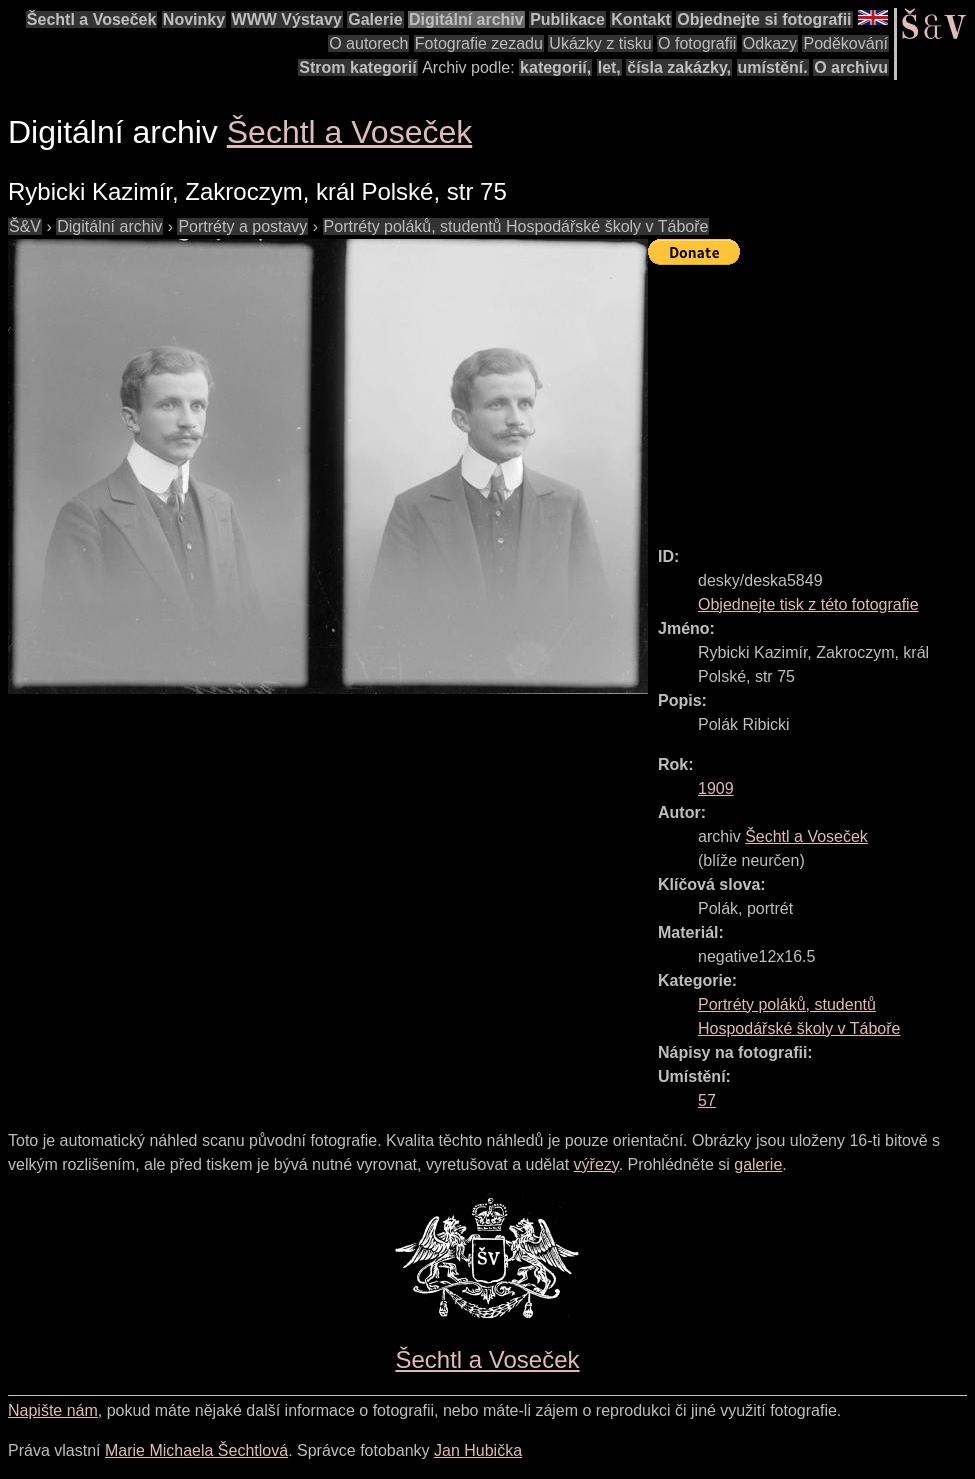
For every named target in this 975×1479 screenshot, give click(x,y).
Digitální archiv (466, 19)
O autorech (368, 43)
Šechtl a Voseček (92, 19)
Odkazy (770, 43)
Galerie (375, 19)
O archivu (851, 67)
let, (609, 67)
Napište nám (53, 1410)
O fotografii (697, 43)
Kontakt (641, 19)
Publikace (567, 19)
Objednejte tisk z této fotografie (808, 604)
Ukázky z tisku (600, 43)
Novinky (194, 19)
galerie (758, 1164)
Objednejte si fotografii (764, 19)
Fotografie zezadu (479, 43)
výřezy (596, 1164)
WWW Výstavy (287, 19)
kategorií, (555, 67)
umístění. (773, 67)
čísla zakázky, (679, 67)
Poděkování (845, 43)
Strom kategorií (357, 67)
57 (707, 1100)
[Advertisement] (811, 397)
